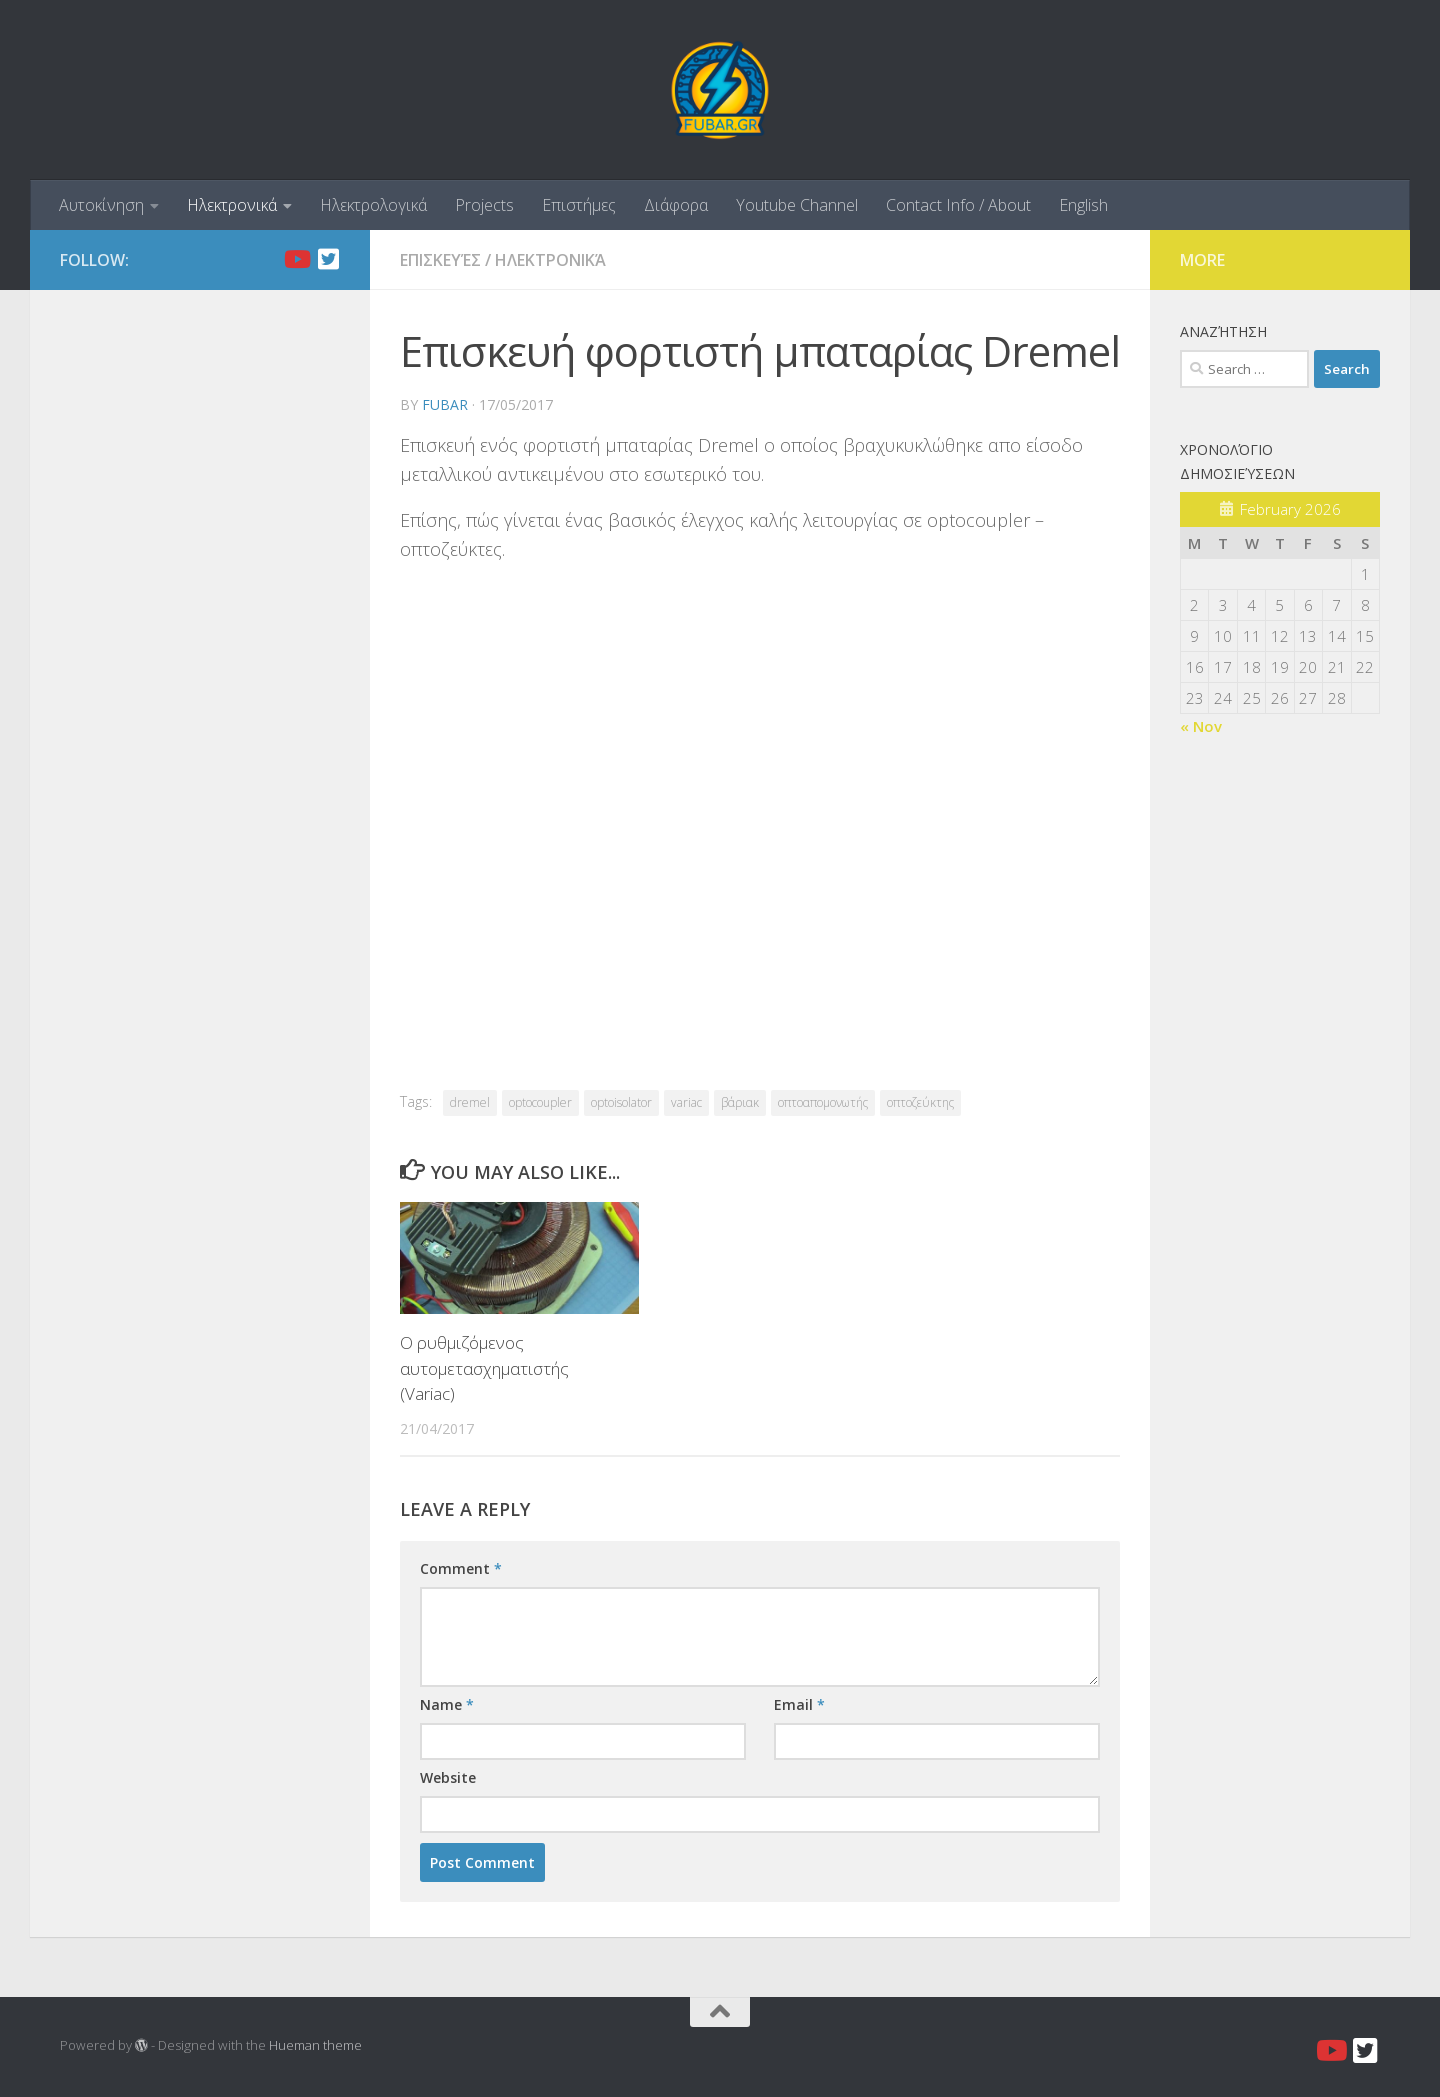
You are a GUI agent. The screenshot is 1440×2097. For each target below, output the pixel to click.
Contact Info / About (958, 205)
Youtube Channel (797, 205)
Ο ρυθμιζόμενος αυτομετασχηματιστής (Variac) (484, 1368)
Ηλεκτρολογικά (373, 205)
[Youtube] (296, 259)
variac (686, 1102)
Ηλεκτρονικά (232, 205)
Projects (484, 205)
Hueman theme (315, 2045)
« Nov (1201, 726)
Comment (461, 1568)
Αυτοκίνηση (101, 205)
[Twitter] (328, 259)
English (1083, 205)
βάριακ (740, 1102)
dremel (470, 1102)
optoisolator (621, 1102)
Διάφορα (676, 205)
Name (447, 1704)
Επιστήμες (579, 205)
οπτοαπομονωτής (823, 1102)
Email (799, 1704)
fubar (445, 404)
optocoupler (540, 1102)
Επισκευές (440, 260)
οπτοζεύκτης (920, 1102)
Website (448, 1777)
